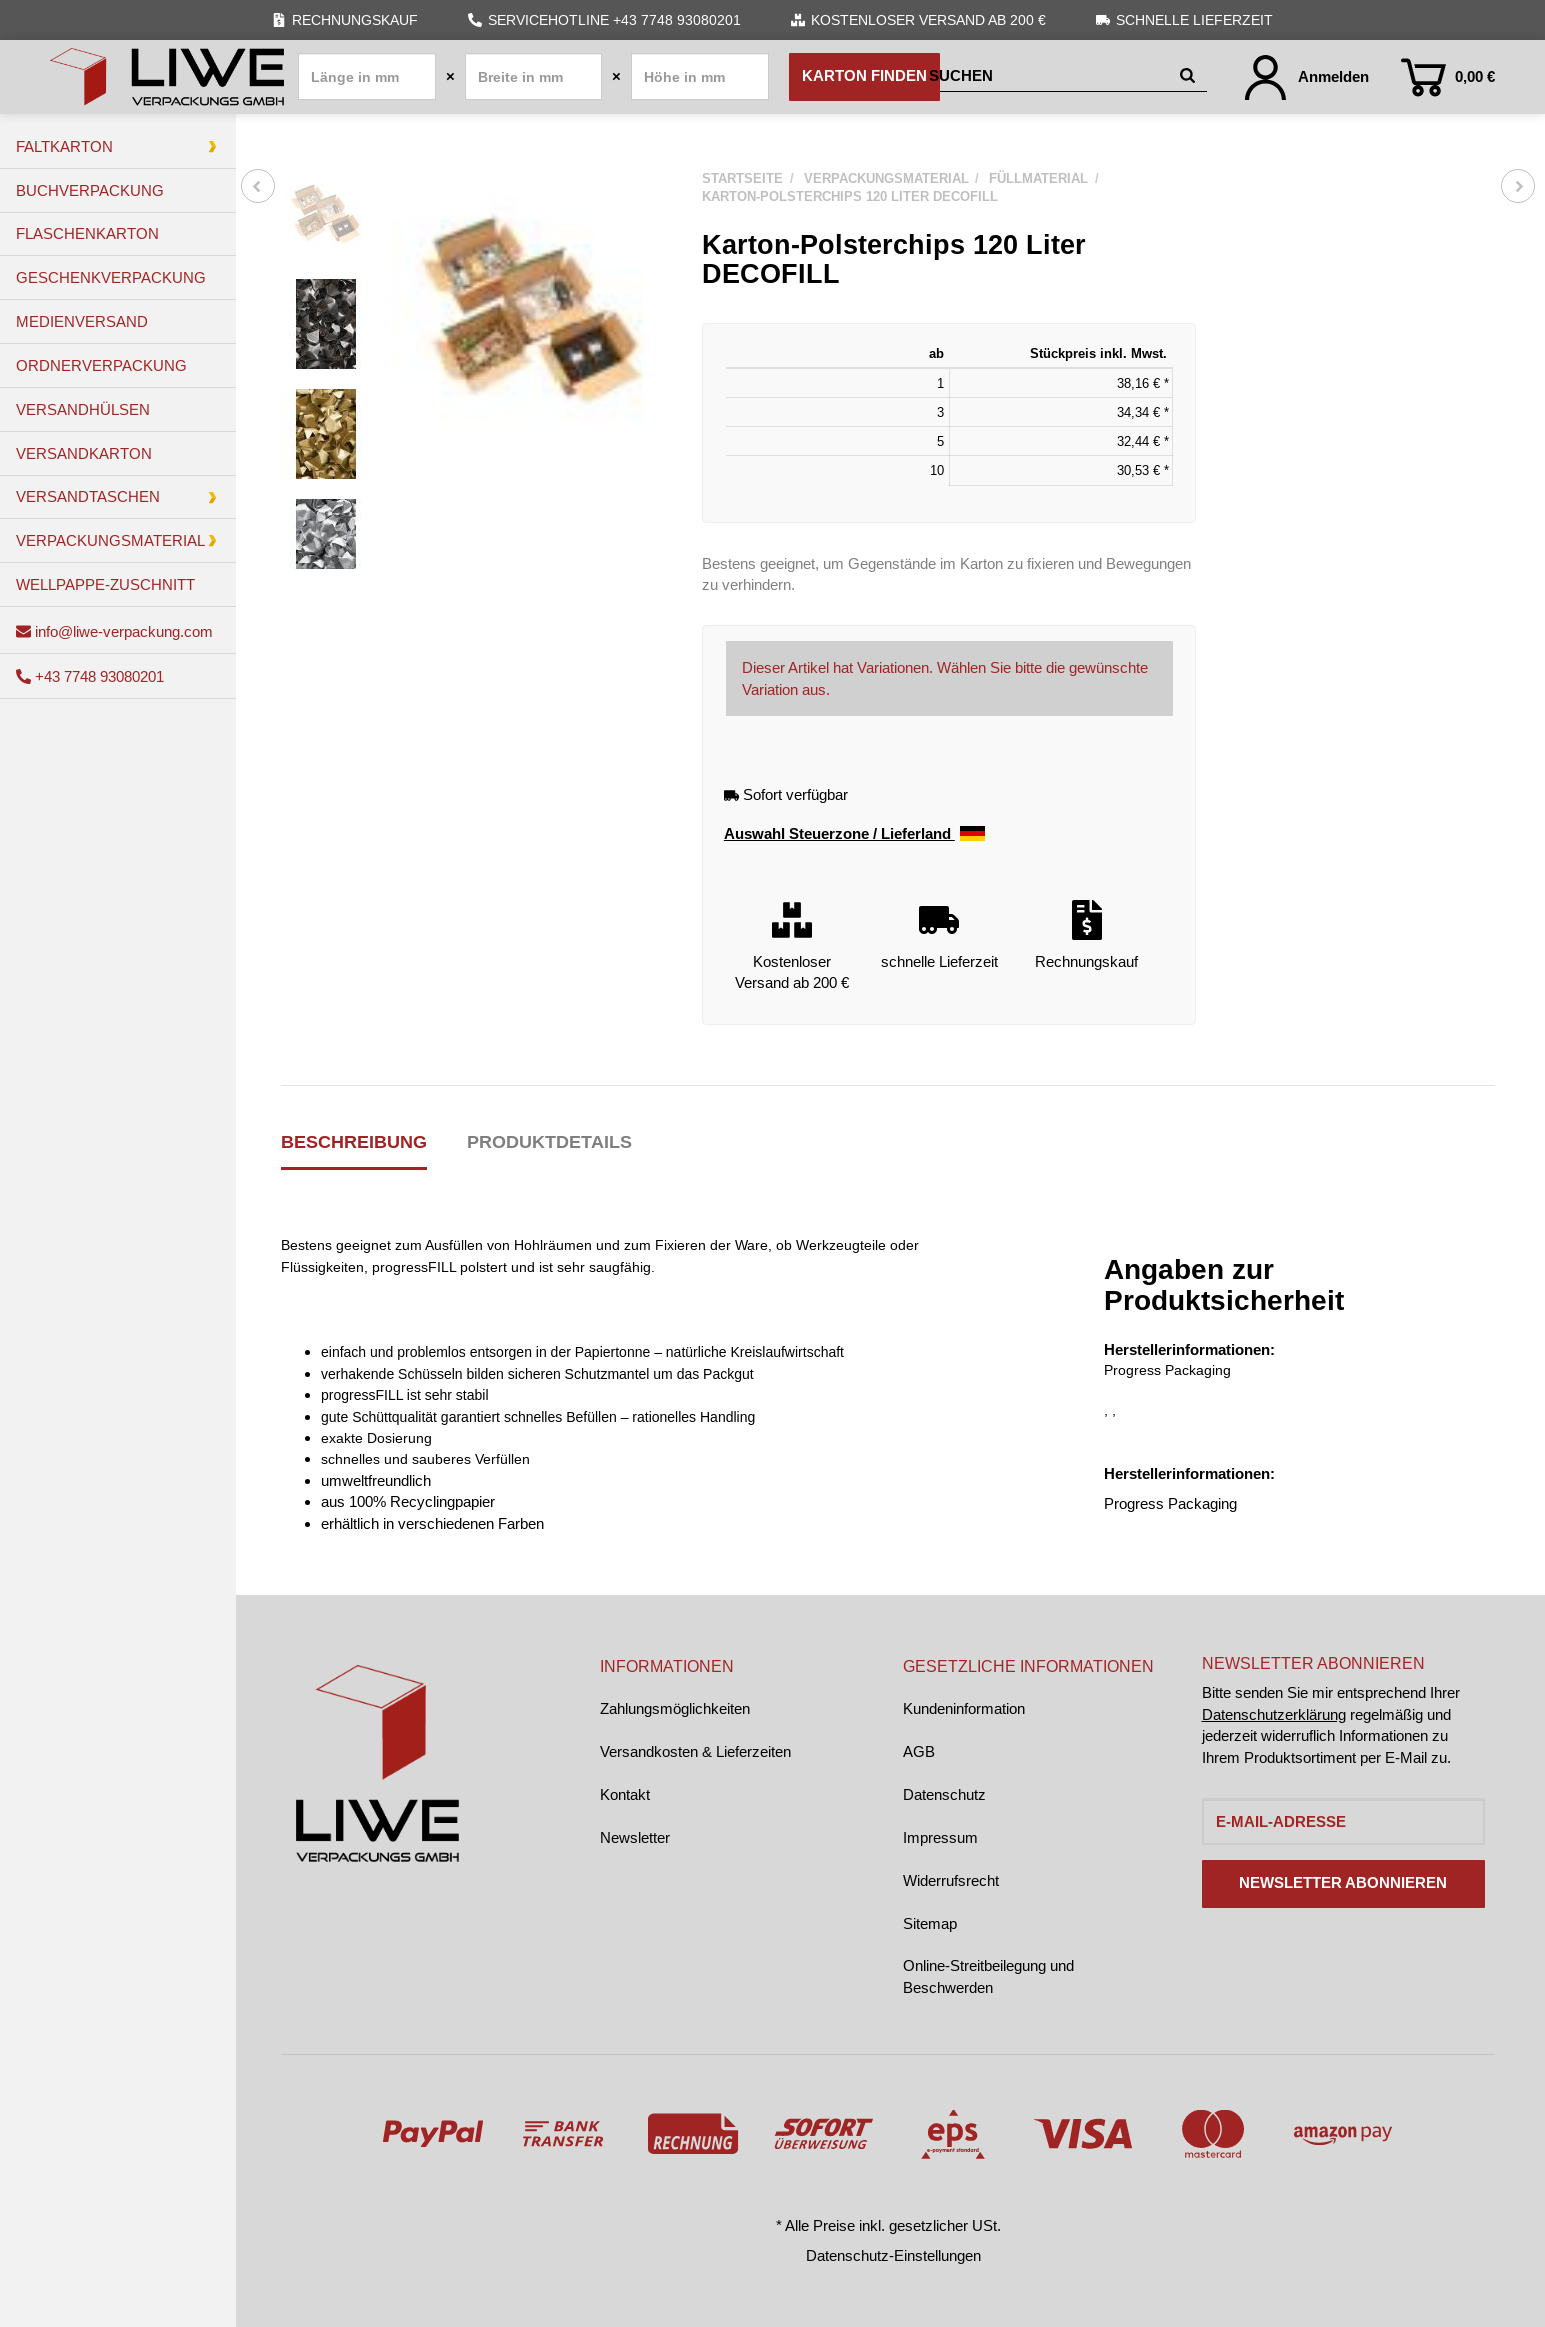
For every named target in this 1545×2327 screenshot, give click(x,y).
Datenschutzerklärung (1274, 1714)
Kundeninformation (964, 1708)
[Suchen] (1050, 76)
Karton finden (864, 76)
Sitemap (930, 1923)
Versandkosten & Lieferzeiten (695, 1751)
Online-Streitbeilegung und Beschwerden (988, 1976)
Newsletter (635, 1837)
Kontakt (625, 1794)
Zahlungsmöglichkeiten (675, 1708)
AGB (919, 1751)
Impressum (940, 1837)
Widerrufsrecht (951, 1880)
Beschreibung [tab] (354, 1141)
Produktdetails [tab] (549, 1141)
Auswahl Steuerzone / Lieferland (854, 834)
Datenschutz (944, 1794)
